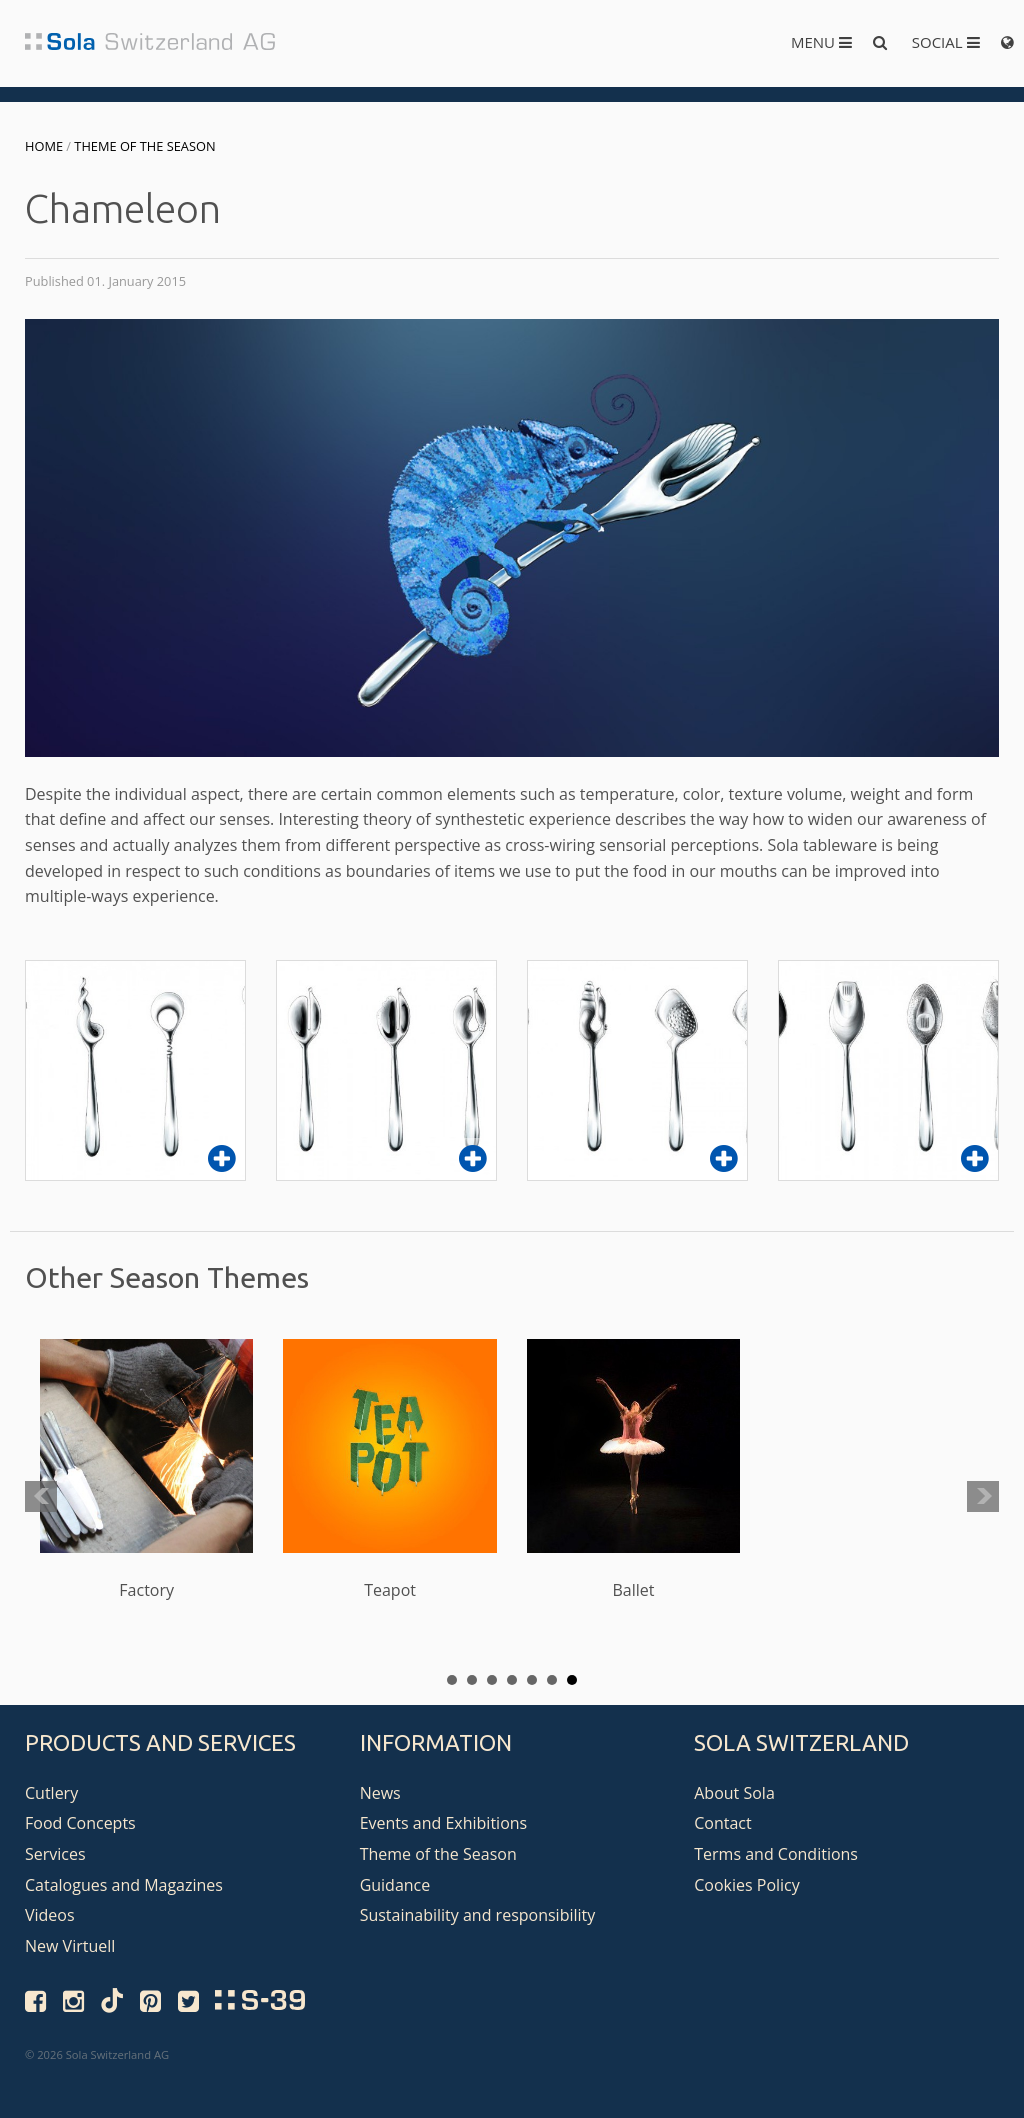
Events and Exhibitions (444, 1823)
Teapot (389, 1470)
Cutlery (51, 1793)
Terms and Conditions (776, 1854)
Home (44, 146)
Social (946, 42)
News (380, 1793)
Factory (146, 1470)
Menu (821, 42)
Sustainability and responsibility (478, 1915)
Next (983, 1497)
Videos (50, 1915)
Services (55, 1854)
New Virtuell (70, 1946)
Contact (722, 1823)
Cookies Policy (747, 1885)
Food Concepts (80, 1823)
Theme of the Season (144, 146)
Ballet (633, 1470)
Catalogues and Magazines (124, 1885)
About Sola (734, 1793)
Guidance (395, 1885)
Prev (41, 1497)
